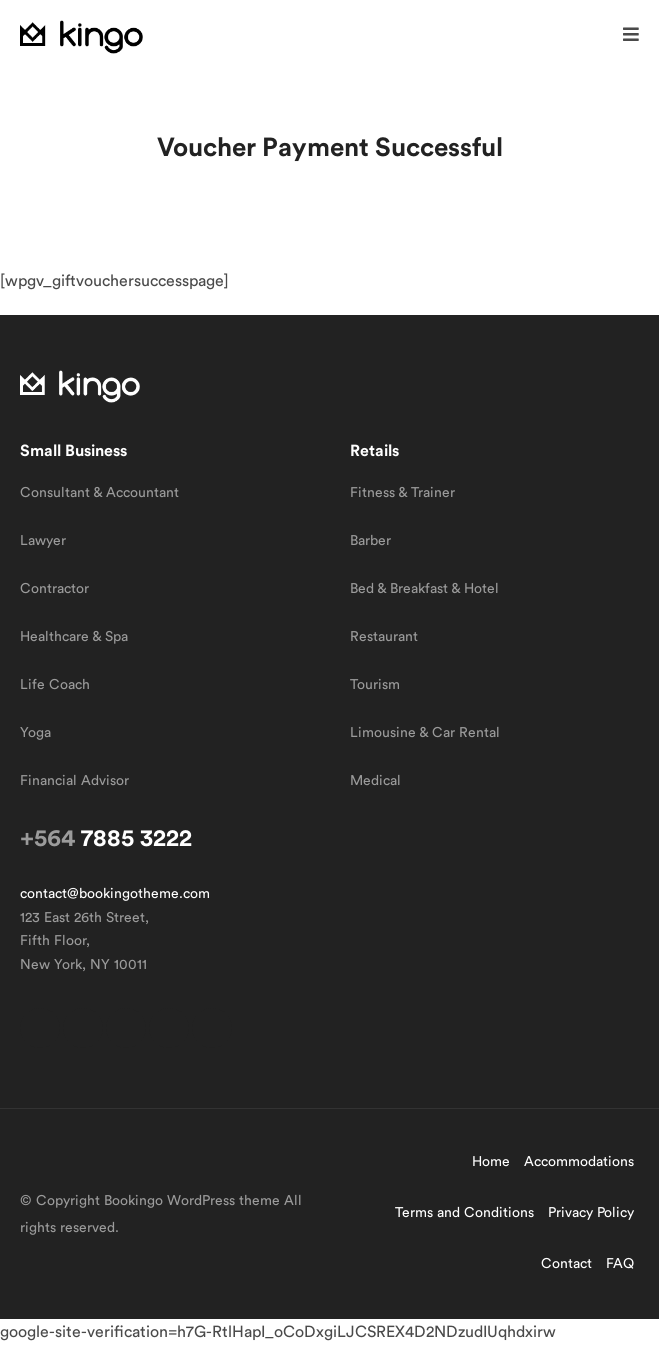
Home (491, 1162)
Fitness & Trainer (402, 493)
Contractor (54, 589)
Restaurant (384, 637)
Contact (566, 1264)
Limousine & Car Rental (425, 733)
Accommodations (579, 1162)
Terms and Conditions (464, 1213)
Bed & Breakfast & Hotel (424, 589)
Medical (375, 781)
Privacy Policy (591, 1213)
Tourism (375, 685)
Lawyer (43, 541)
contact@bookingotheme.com (115, 894)
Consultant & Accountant (99, 493)
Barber (370, 541)
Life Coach (55, 685)
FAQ (620, 1264)
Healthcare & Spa (74, 637)
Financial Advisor (74, 781)
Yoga (35, 733)
